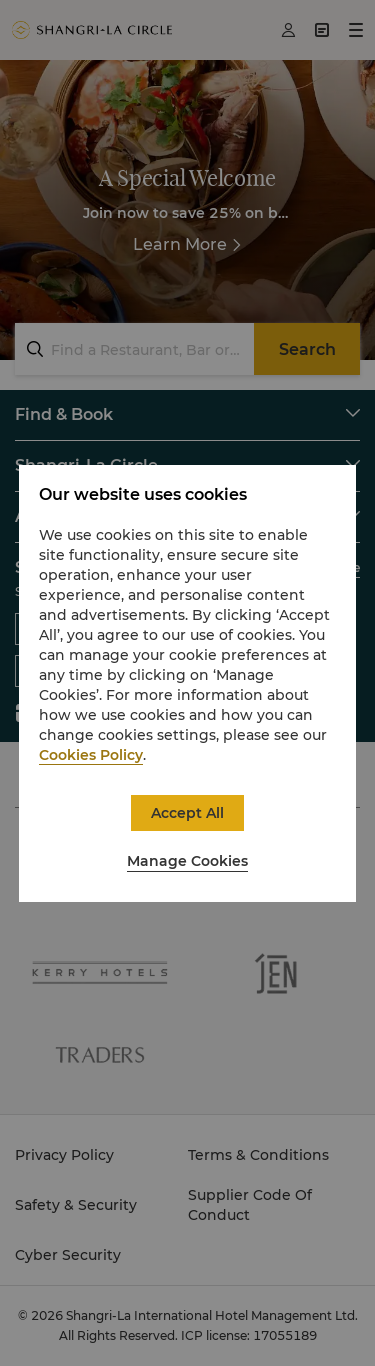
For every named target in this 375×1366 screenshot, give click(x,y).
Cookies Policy (91, 755)
